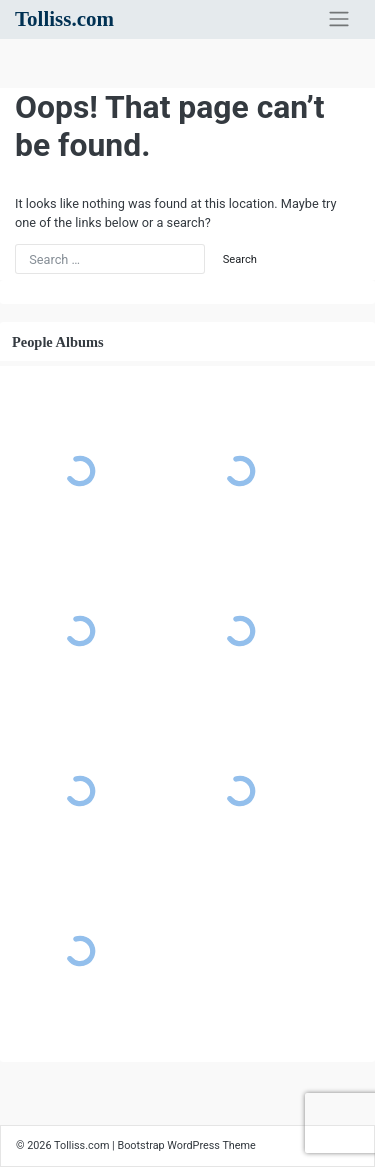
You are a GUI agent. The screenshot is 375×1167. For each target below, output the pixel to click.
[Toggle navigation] (339, 19)
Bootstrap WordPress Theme (186, 1145)
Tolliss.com (64, 19)
